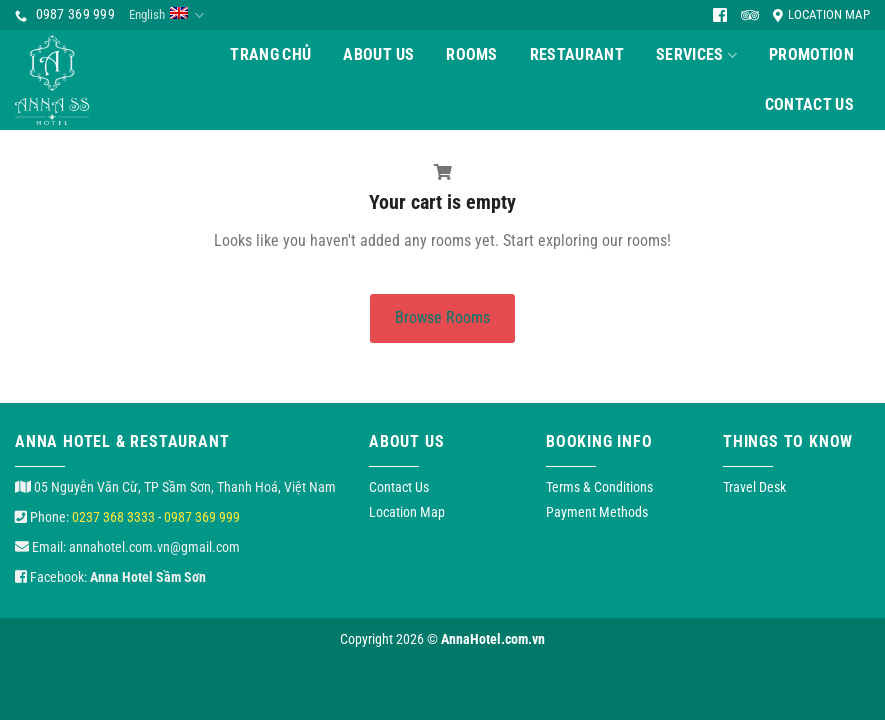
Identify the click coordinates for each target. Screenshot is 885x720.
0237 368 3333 (113, 517)
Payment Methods (597, 512)
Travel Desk (754, 487)
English (166, 15)
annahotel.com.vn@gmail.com (154, 547)
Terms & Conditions (599, 487)
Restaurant (577, 54)
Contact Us (809, 104)
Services (696, 55)
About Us (378, 54)
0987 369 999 (202, 517)
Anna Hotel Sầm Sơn (148, 577)
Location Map (821, 14)
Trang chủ (270, 54)
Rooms (472, 54)
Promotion (811, 54)
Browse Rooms (442, 317)
